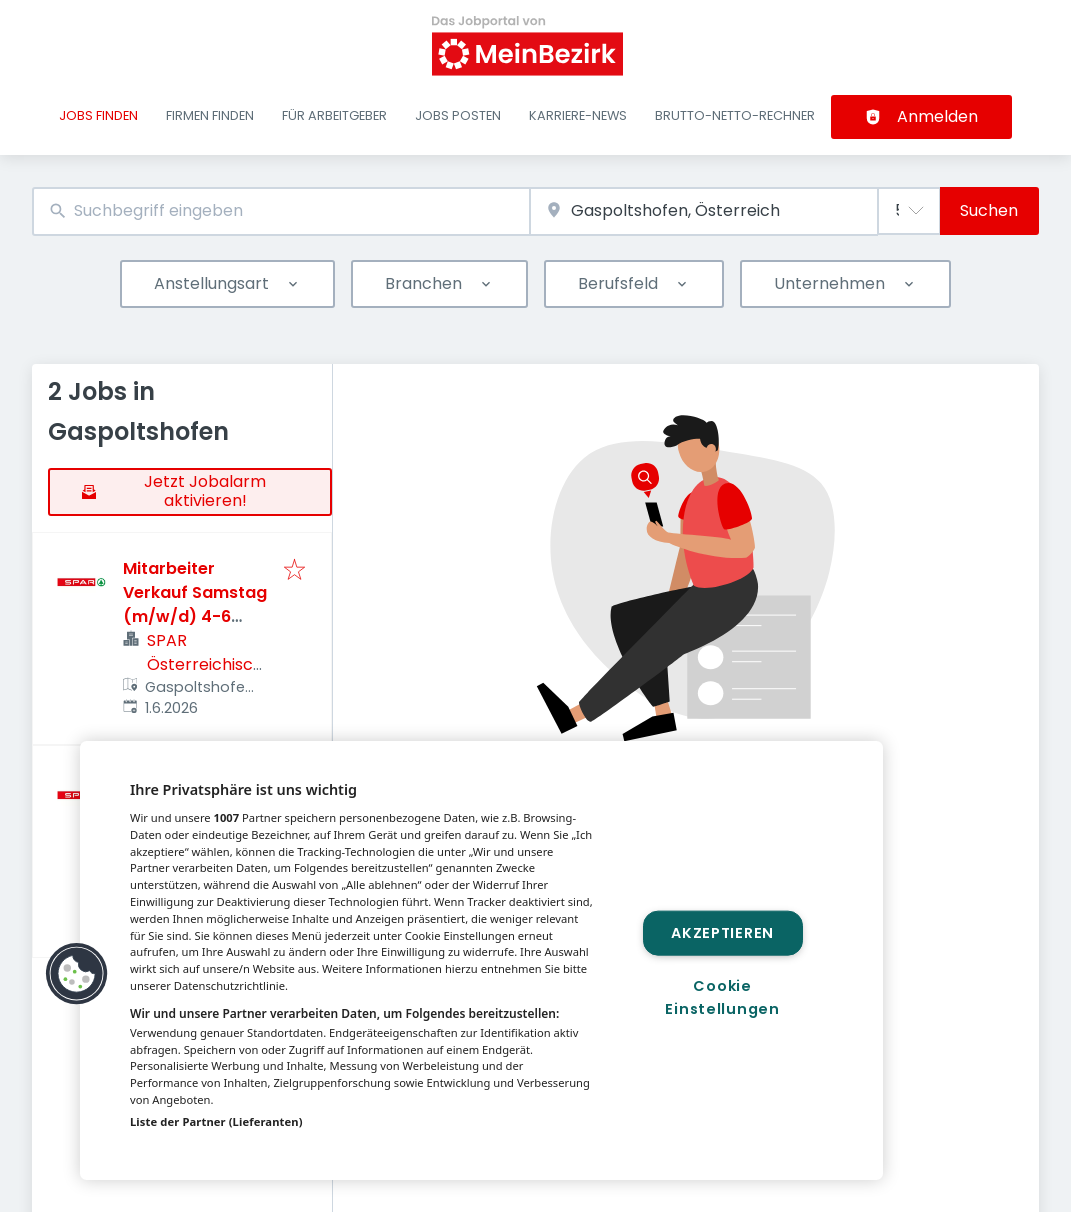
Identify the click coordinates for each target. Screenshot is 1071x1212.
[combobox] (281, 211)
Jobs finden (98, 115)
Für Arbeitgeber (334, 115)
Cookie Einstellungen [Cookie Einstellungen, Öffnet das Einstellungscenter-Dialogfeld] (722, 997)
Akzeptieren (722, 932)
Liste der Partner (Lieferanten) (216, 1121)
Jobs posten (458, 115)
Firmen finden (210, 115)
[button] (77, 974)
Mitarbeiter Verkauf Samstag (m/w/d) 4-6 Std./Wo (195, 604)
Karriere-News (578, 115)
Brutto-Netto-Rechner (735, 115)
